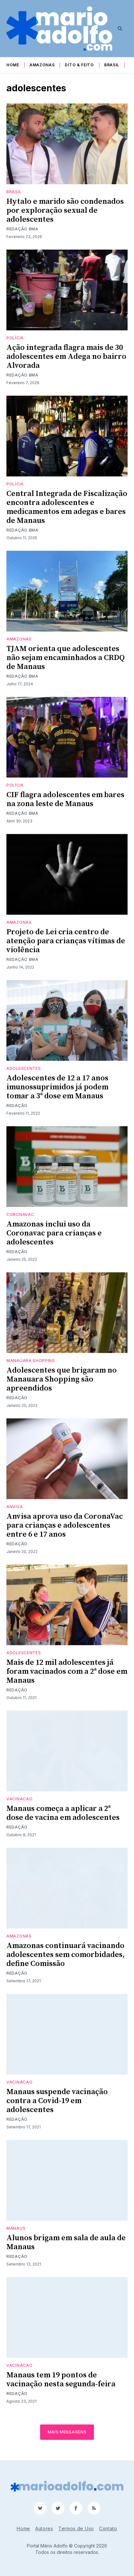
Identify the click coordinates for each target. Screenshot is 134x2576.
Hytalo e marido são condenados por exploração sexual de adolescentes (65, 210)
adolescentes (23, 1068)
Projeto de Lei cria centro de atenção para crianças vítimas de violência (65, 941)
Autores (44, 2528)
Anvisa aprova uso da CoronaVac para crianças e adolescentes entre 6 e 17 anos (64, 1525)
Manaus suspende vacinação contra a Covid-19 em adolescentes (57, 2101)
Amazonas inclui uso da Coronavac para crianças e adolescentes (54, 1233)
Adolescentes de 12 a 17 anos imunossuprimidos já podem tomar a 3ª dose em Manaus (57, 1087)
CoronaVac (20, 1214)
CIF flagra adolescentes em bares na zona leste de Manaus (65, 799)
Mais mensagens (67, 2432)
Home (12, 64)
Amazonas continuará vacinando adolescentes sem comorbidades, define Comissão (65, 1955)
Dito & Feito (79, 64)
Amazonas (42, 64)
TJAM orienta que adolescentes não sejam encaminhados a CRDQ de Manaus (65, 658)
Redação (17, 1105)
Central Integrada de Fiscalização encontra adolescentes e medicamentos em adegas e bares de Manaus (66, 507)
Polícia (15, 337)
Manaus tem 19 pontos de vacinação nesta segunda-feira (60, 2379)
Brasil (111, 64)
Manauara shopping (30, 1360)
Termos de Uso (76, 2528)
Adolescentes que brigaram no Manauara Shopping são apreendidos (61, 1379)
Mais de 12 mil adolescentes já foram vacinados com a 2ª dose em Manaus (66, 1671)
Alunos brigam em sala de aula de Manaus (66, 2242)
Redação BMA (22, 229)
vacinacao (19, 1798)
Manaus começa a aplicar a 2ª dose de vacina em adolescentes (63, 1813)
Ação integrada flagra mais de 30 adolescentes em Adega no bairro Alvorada (66, 356)
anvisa (14, 1506)
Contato (108, 2528)
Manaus (15, 2228)
